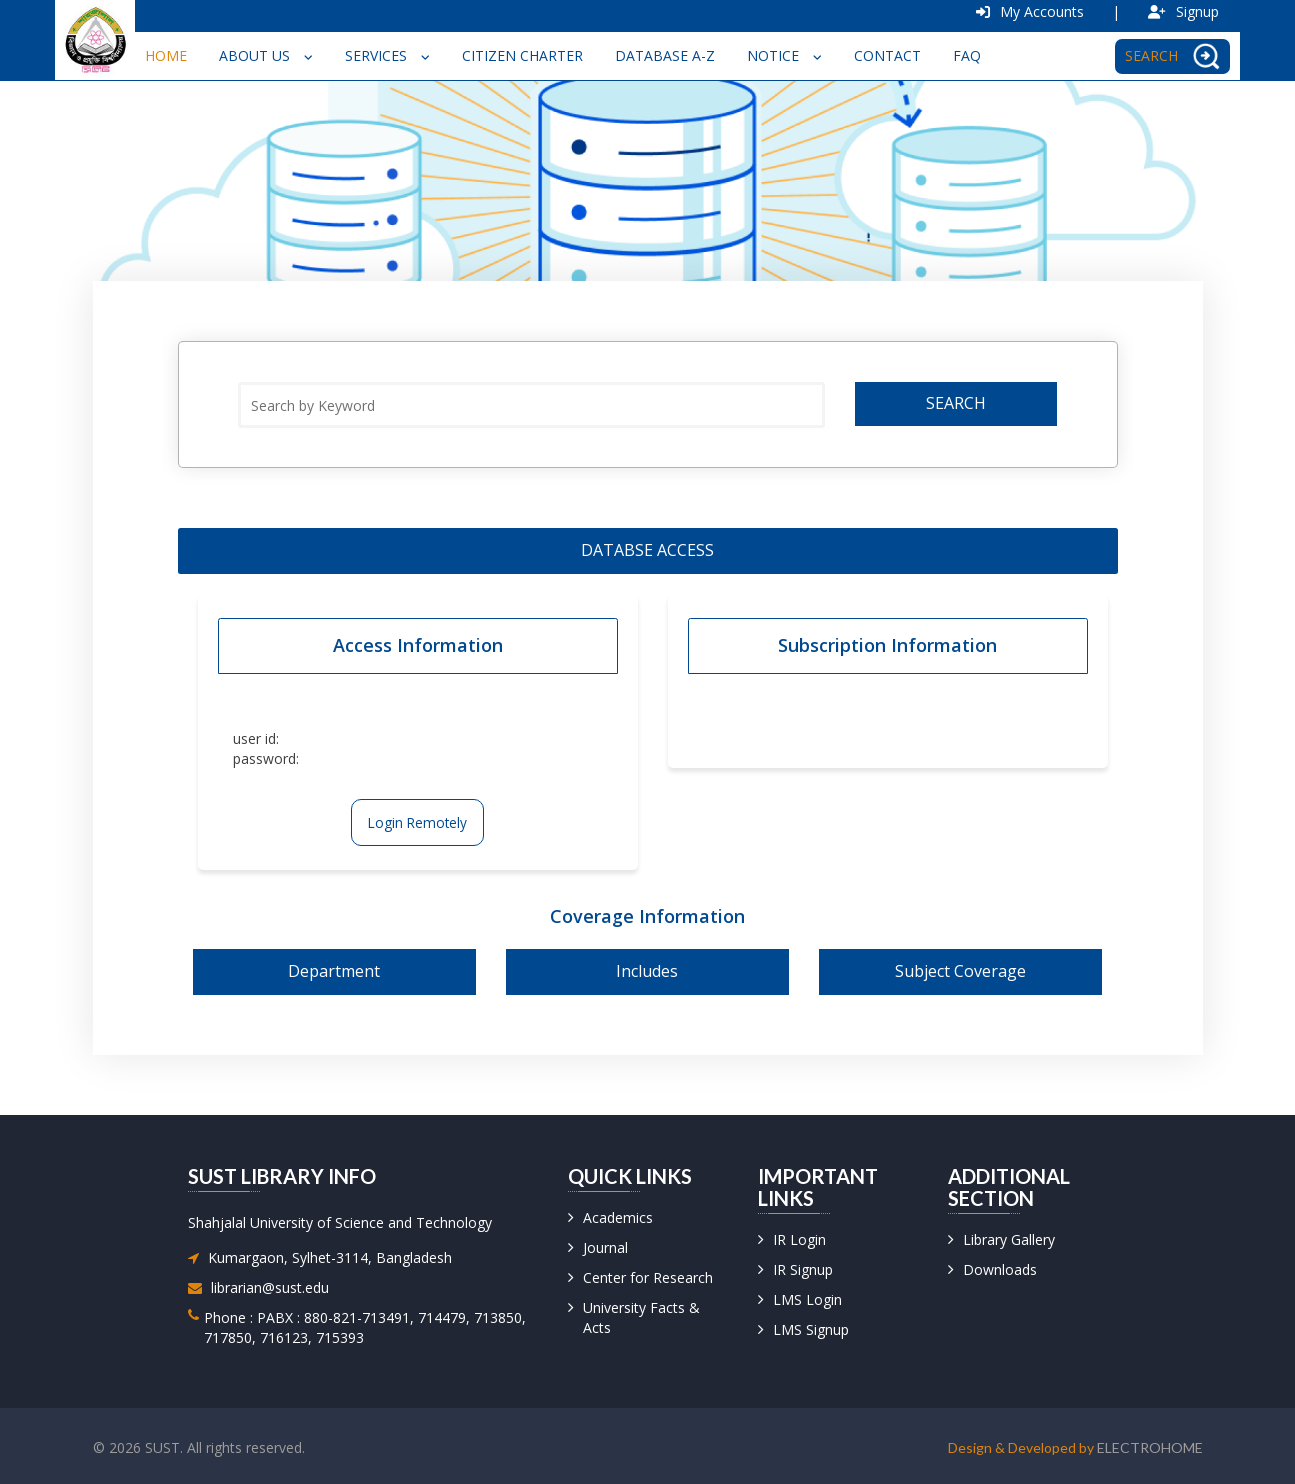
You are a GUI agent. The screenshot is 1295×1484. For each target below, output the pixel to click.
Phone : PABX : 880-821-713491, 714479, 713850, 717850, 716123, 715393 (365, 1327)
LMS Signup (811, 1329)
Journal (605, 1247)
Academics (618, 1217)
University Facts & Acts (641, 1317)
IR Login (799, 1239)
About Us (266, 55)
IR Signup (803, 1269)
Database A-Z (665, 55)
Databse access (647, 550)
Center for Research (648, 1277)
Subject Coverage (960, 971)
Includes (647, 971)
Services (387, 55)
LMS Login (807, 1299)
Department (334, 971)
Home (166, 55)
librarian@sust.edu (270, 1287)
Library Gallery (1009, 1239)
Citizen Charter (522, 55)
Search (956, 403)
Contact (887, 55)
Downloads (1000, 1269)
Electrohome (1150, 1447)
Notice (784, 55)
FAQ (967, 55)
